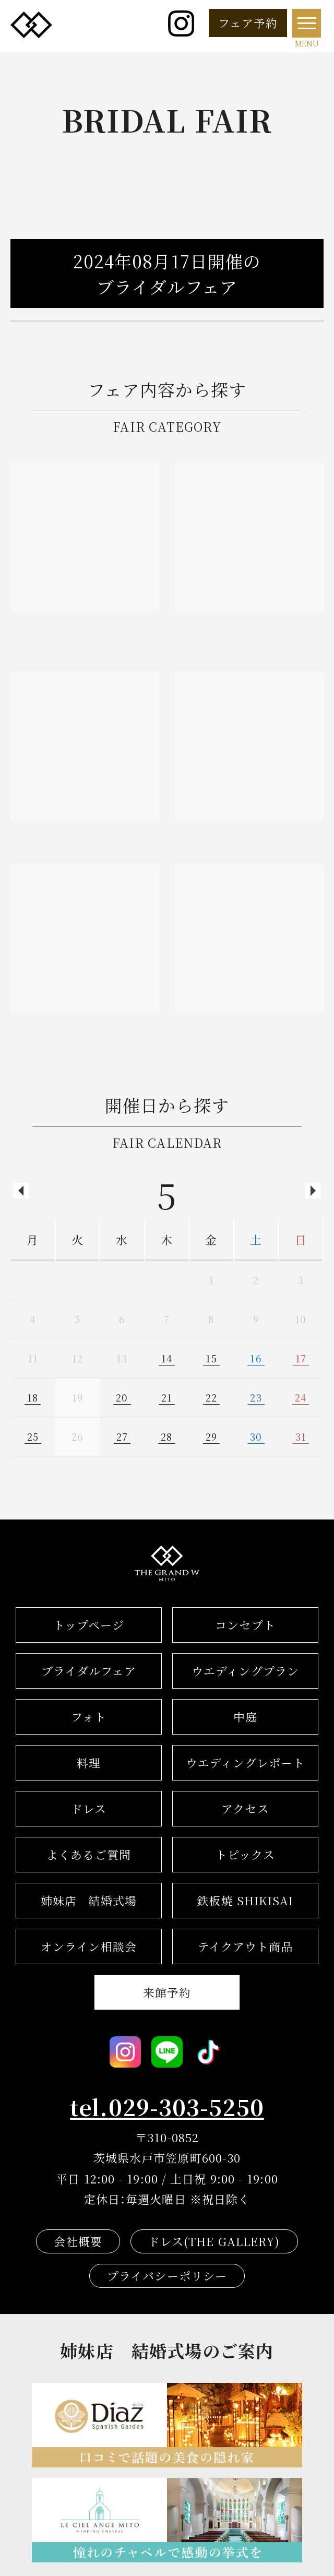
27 (122, 1436)
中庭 (245, 1716)
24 (300, 1397)
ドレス (88, 1808)
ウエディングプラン (245, 1671)
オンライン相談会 (89, 1946)
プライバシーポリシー (167, 2276)
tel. (167, 2106)
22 (211, 1397)
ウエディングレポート (245, 1762)
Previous (21, 1190)
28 (166, 1436)
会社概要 (78, 2241)
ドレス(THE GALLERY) (214, 2241)
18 (32, 1397)
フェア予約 (248, 23)
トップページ (89, 1625)
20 (122, 1397)
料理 (89, 1762)
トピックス (246, 1854)
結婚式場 (89, 1900)
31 (300, 1436)
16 (255, 1358)
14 (166, 1358)
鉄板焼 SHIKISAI (245, 1900)
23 (255, 1397)
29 (211, 1436)
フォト (88, 1716)
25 (33, 1436)
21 (166, 1397)
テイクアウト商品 (245, 1946)
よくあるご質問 (88, 1854)
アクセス (245, 1808)
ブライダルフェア (89, 1671)
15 (211, 1358)
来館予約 (167, 1992)
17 (300, 1358)
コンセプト (245, 1625)
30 (256, 1436)
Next (313, 1190)
